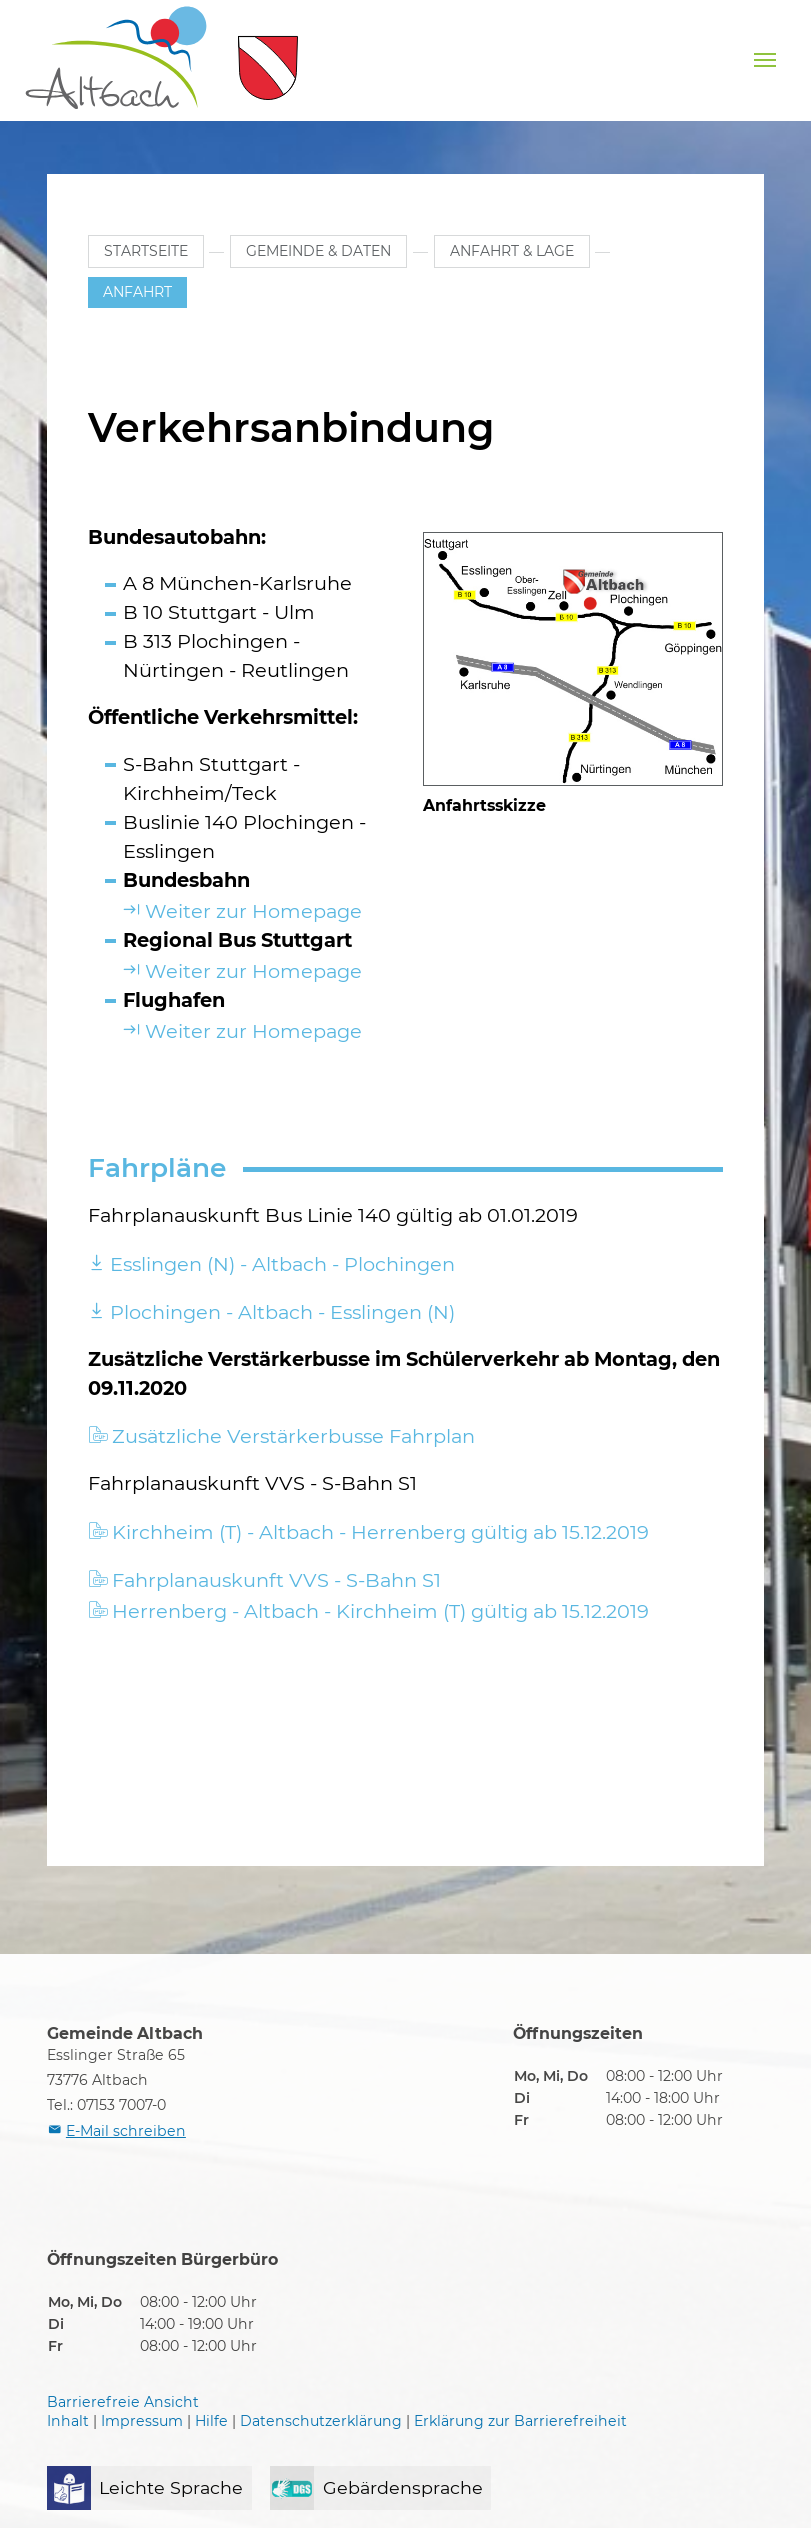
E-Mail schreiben (126, 2131)
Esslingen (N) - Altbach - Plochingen (282, 1264)
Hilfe (211, 2421)
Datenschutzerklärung (321, 2421)
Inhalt (68, 2421)
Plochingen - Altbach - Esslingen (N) (282, 1312)
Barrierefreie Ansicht (123, 2402)
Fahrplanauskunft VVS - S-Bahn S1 (276, 1580)
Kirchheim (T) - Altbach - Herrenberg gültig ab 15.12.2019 (380, 1532)
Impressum (142, 2421)
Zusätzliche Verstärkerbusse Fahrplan (293, 1436)
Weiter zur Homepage (253, 911)
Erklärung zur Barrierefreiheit (520, 2421)
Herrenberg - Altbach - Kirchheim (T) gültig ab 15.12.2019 (380, 1611)
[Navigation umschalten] (765, 60)
